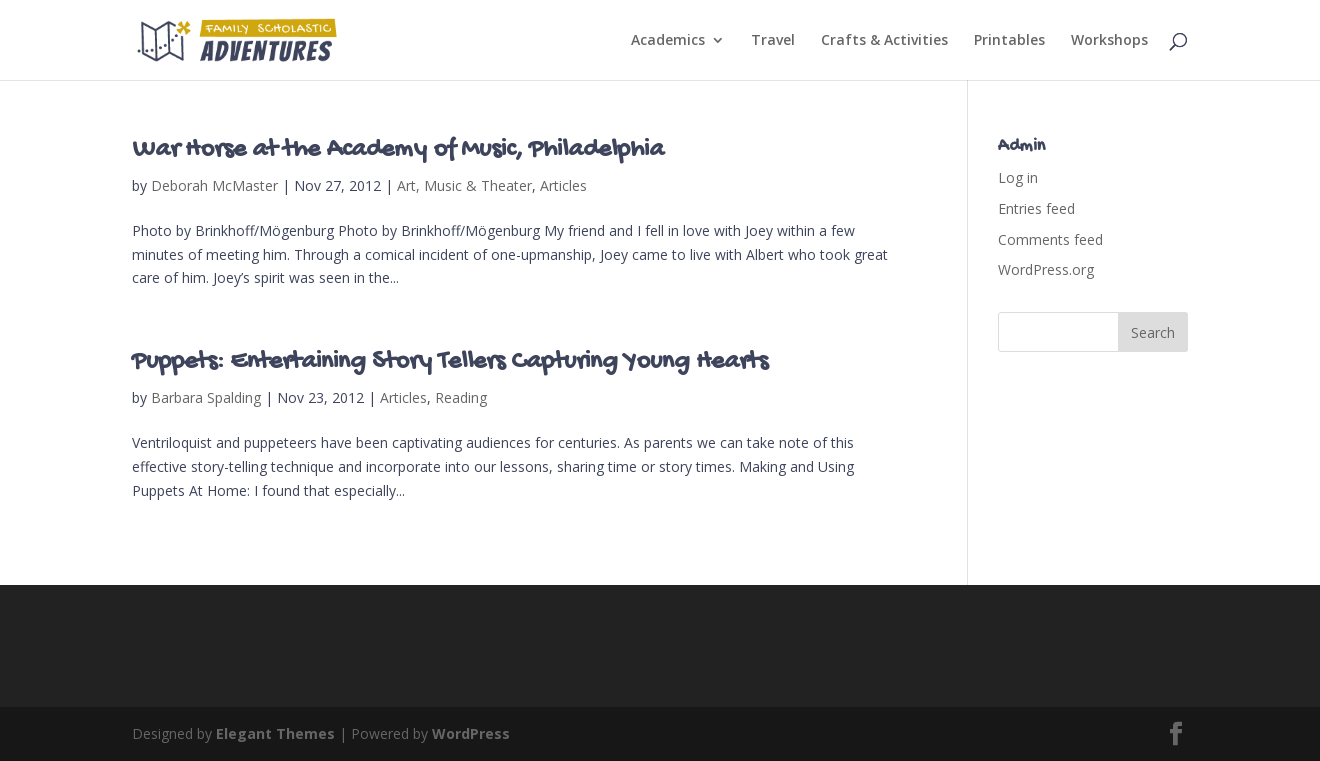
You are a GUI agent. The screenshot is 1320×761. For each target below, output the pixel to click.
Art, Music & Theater (464, 185)
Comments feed (1050, 239)
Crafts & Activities (884, 41)
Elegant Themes (275, 733)
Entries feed (1036, 208)
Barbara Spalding (206, 397)
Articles (563, 185)
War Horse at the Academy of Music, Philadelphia (398, 150)
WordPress (471, 733)
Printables (1009, 41)
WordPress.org (1046, 269)
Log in (1018, 177)
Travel (773, 41)
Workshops (1109, 41)
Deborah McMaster (214, 185)
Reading (461, 397)
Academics (668, 41)
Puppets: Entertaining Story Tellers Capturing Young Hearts (450, 362)
